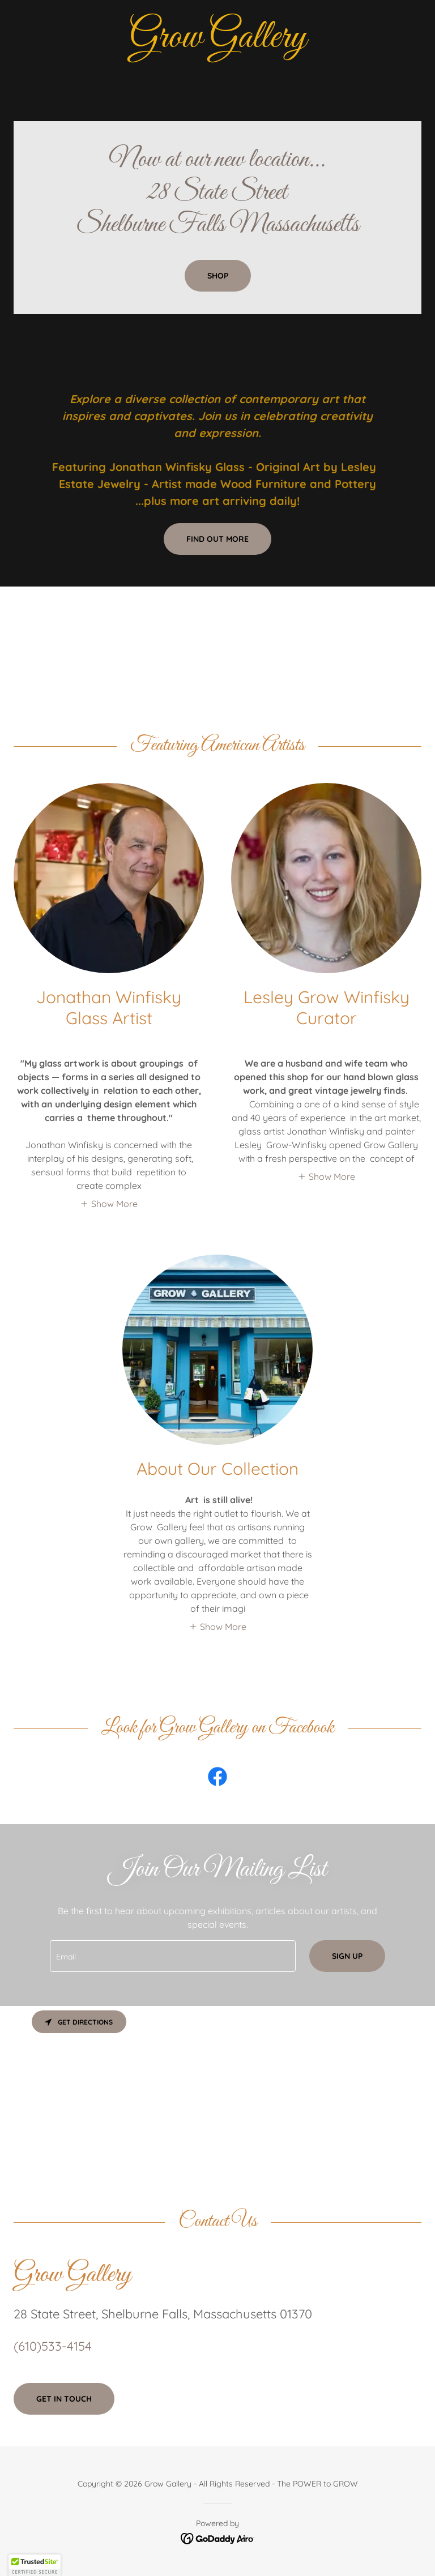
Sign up (347, 1956)
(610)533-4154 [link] (53, 2346)
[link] (217, 43)
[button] (109, 1203)
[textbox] (173, 1956)
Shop (217, 276)
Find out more (217, 539)
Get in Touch (64, 2399)
